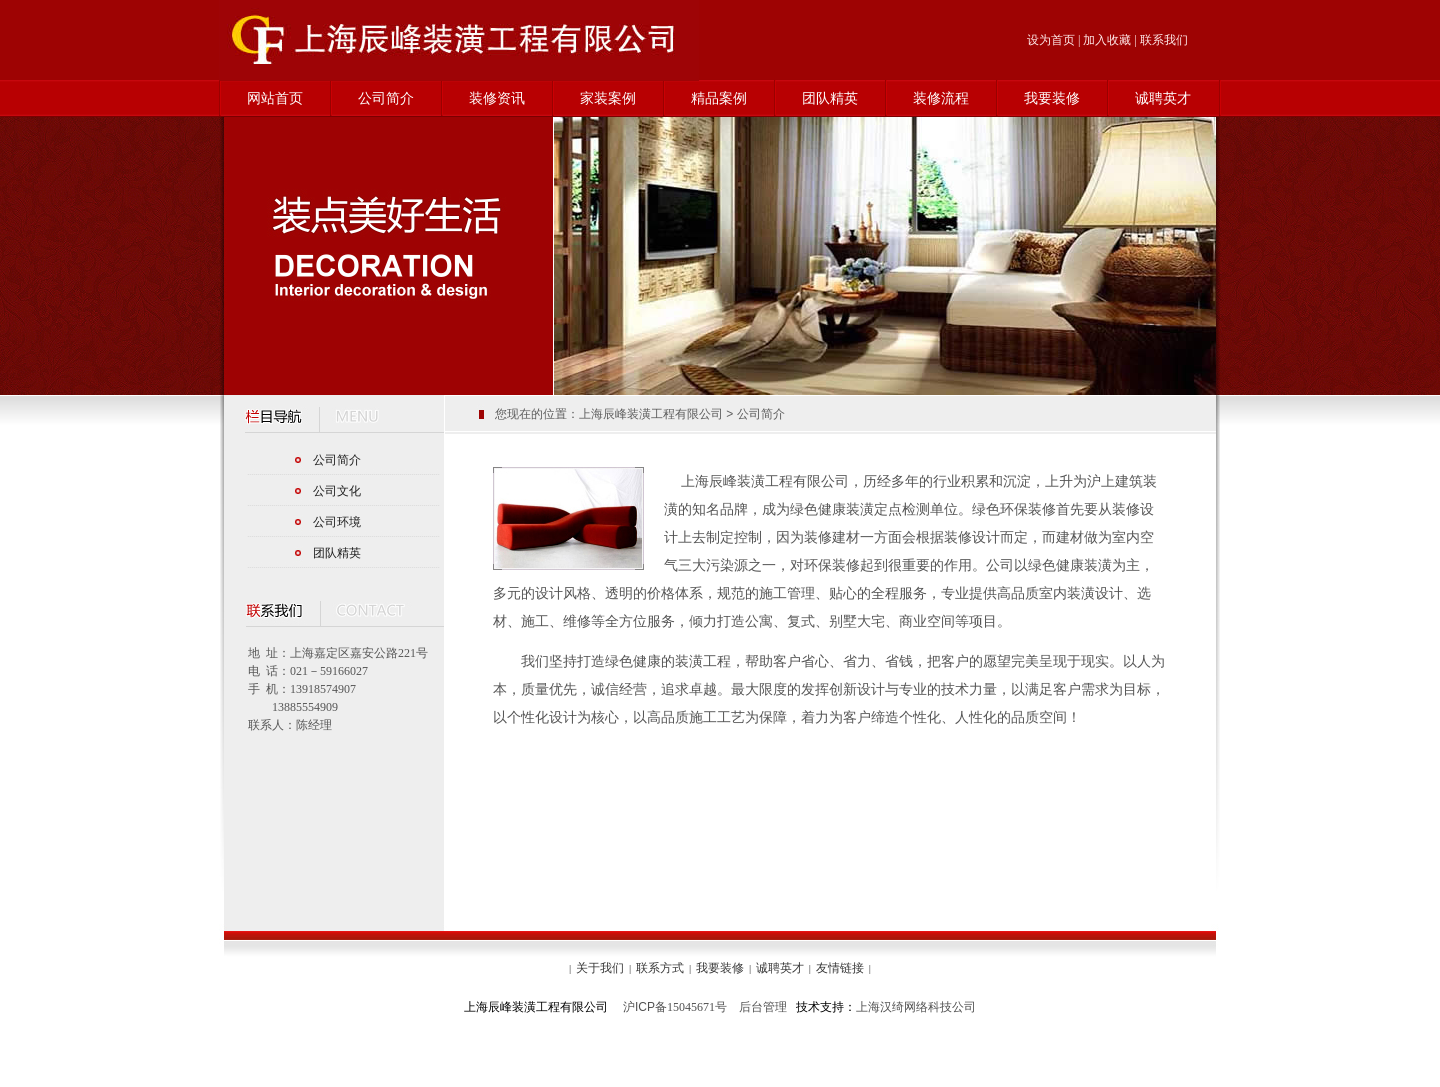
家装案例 (608, 98)
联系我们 (1164, 40)
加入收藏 (1107, 40)
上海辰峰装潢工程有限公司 (651, 414)
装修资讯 (497, 98)
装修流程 (941, 98)
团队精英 (830, 98)
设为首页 (1051, 40)
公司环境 (337, 522)
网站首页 (275, 98)
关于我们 (600, 968)
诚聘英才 (1163, 98)
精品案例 (719, 98)
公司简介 (386, 98)
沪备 (645, 1007)
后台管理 (763, 1007)
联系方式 (660, 968)
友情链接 (840, 968)
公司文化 (337, 491)
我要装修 (1052, 98)
